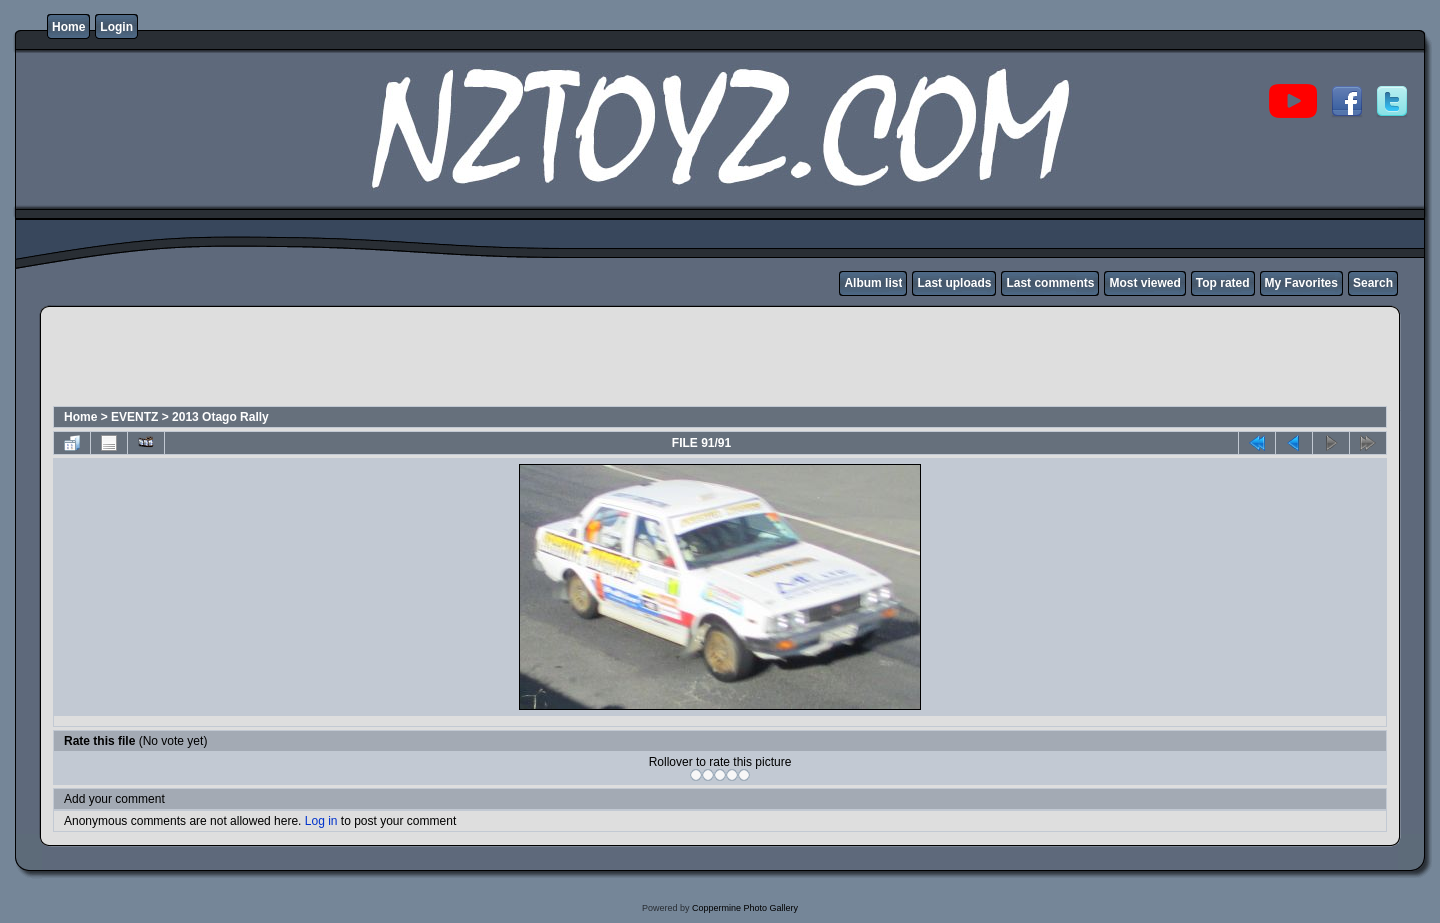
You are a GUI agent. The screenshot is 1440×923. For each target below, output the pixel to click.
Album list (873, 283)
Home (68, 27)
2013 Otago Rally (220, 417)
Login (116, 27)
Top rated (1223, 283)
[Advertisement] (416, 359)
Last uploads (954, 283)
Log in (321, 821)
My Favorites (1301, 283)
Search (1373, 283)
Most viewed (1144, 283)
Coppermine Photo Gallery (745, 908)
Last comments (1050, 283)
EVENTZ (134, 417)
